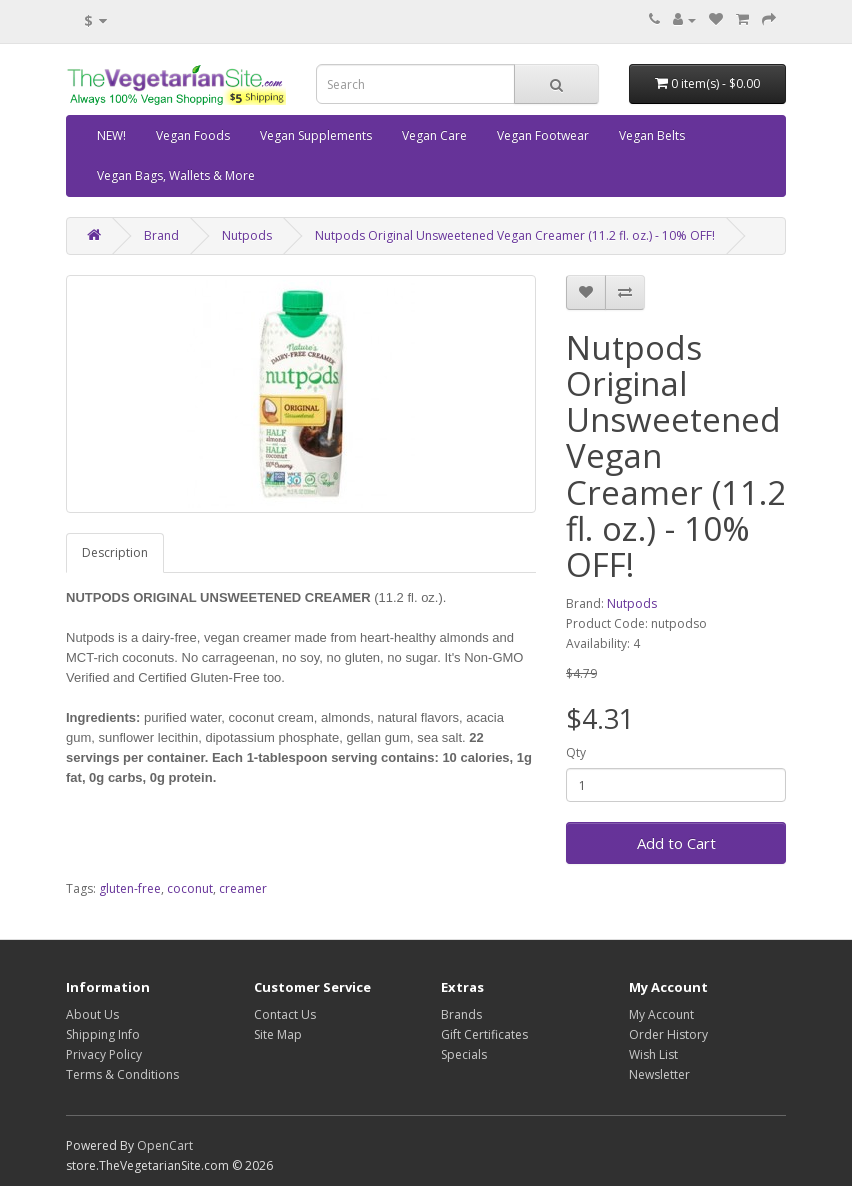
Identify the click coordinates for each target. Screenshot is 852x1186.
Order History (668, 1034)
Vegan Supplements (316, 135)
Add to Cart (676, 843)
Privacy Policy (104, 1054)
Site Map (278, 1034)
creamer (243, 888)
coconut (190, 888)
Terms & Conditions (122, 1074)
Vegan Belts (652, 135)
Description (115, 552)
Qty (576, 752)
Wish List (653, 1054)
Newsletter (659, 1074)
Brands (461, 1014)
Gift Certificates (484, 1034)
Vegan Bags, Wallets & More (176, 175)
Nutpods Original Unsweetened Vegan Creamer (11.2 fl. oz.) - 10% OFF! (515, 235)
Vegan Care (434, 135)
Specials (464, 1054)
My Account (661, 1014)
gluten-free (130, 888)
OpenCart (165, 1145)
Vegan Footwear (543, 135)
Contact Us (285, 1014)
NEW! (111, 135)
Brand (161, 235)
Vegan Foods (193, 135)
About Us (92, 1014)
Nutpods (247, 235)
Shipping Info (103, 1034)
